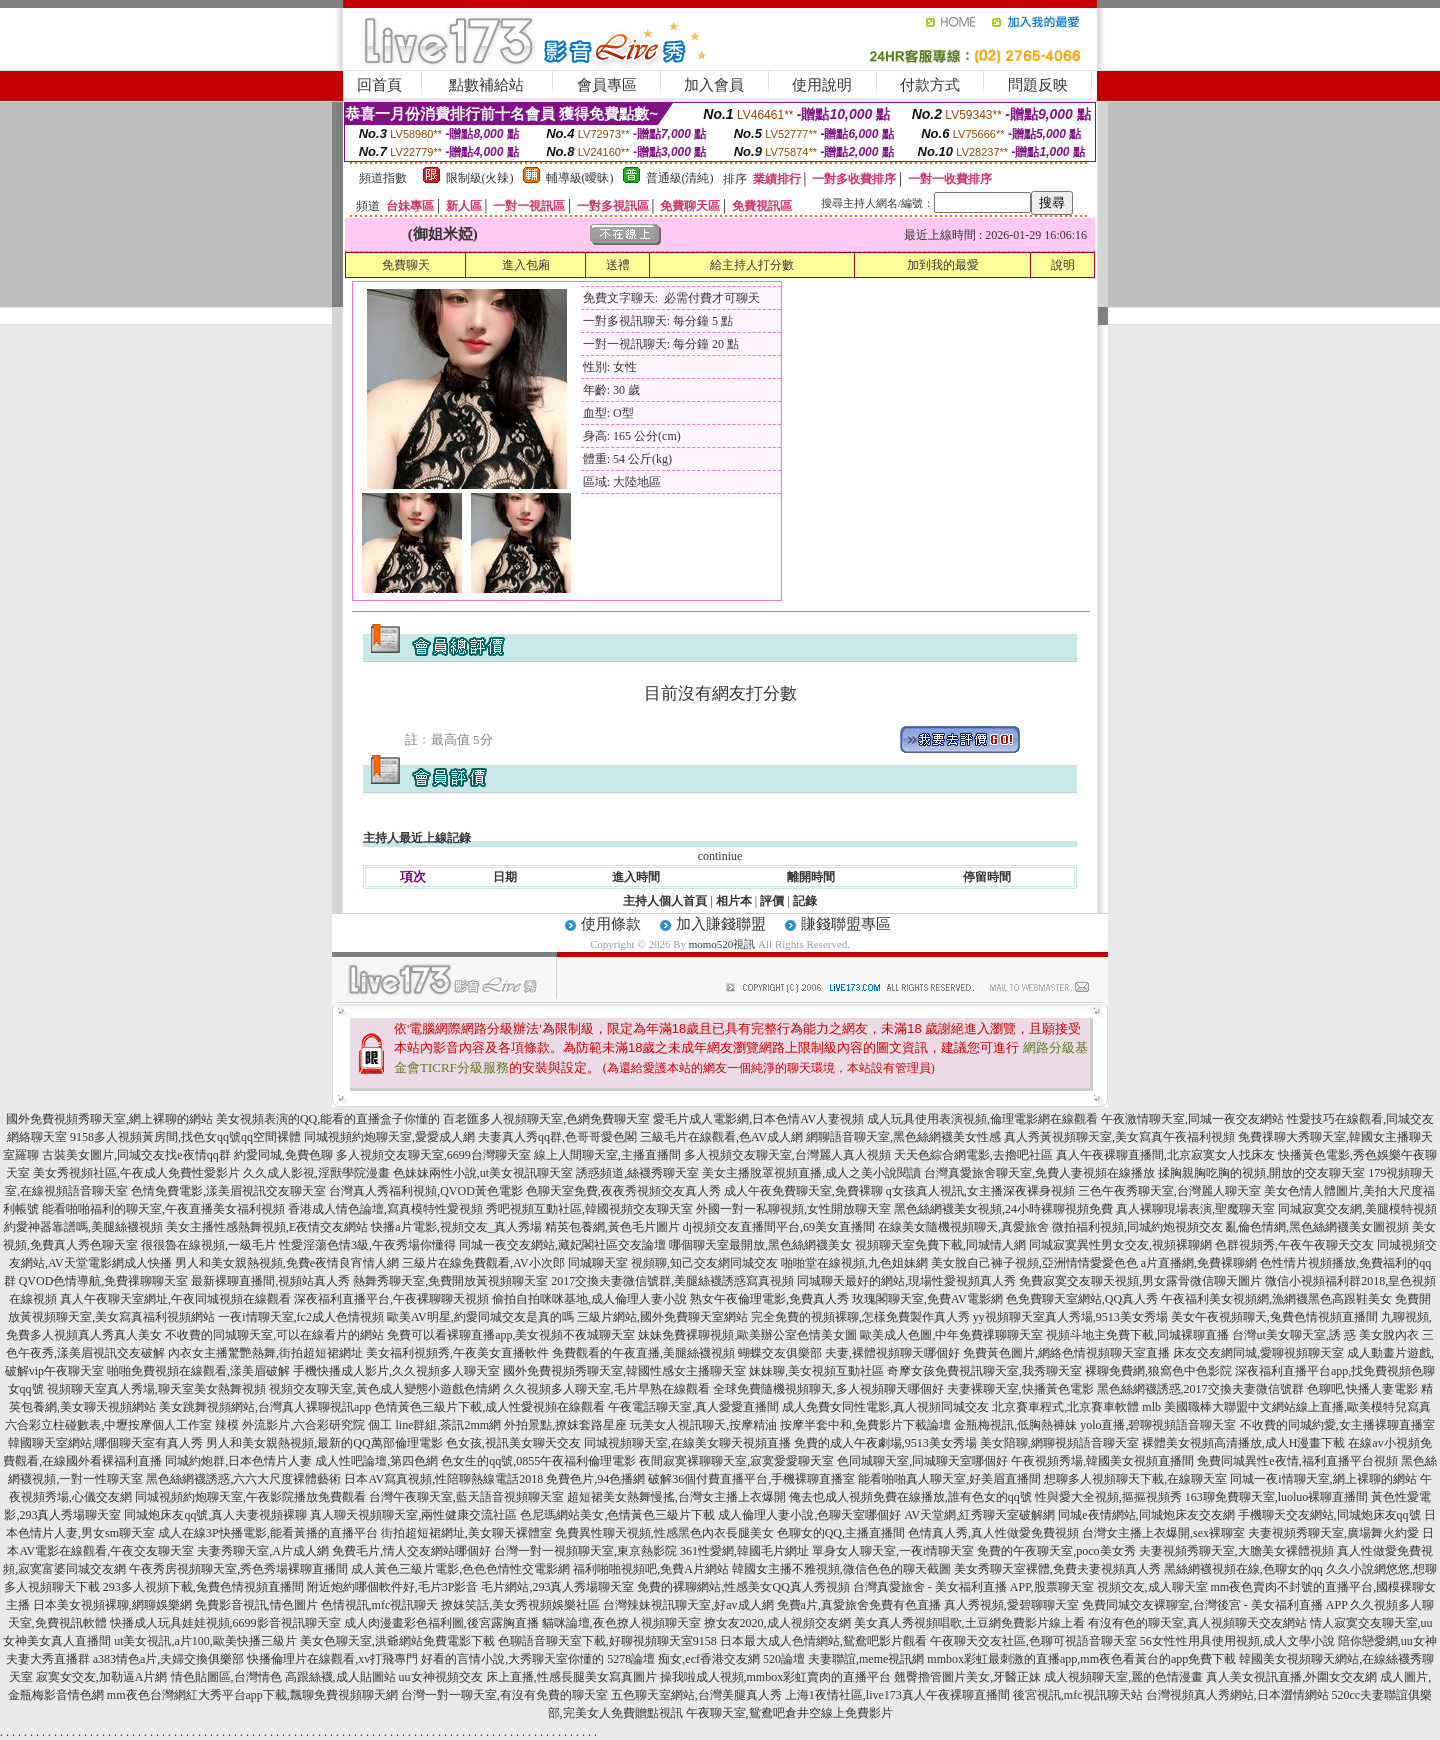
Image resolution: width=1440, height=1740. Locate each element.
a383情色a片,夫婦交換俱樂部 (169, 1659)
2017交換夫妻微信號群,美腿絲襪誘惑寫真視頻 (672, 1281)
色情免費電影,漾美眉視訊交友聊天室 (228, 1191)
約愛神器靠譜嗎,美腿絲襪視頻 (83, 1227)
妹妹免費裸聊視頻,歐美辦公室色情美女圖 (747, 1335)
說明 (1063, 265)
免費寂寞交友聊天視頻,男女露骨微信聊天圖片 (1140, 1281)
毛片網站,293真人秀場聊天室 (557, 1587)
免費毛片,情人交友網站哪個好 (411, 1551)
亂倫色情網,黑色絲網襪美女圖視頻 (1317, 1227)
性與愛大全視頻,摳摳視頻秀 (1108, 1497)
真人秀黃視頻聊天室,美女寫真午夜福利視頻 (1119, 1137)
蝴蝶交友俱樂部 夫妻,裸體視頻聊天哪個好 (849, 1353)
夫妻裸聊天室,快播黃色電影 (1020, 1389)
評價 (772, 901)
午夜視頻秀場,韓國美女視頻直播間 (1102, 1461)
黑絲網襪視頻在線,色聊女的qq (1243, 1569)
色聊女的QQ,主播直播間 (841, 1533)
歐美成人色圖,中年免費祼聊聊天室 (951, 1335)
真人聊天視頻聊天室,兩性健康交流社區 (413, 1515)
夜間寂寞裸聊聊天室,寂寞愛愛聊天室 (736, 1461)
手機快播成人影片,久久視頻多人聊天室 (396, 1371)
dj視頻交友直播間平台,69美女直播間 (779, 1227)
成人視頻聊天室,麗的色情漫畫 (1123, 1677)
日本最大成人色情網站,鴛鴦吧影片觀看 (823, 1641)
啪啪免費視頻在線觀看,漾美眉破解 (198, 1371)
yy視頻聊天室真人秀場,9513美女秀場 (1070, 1317)
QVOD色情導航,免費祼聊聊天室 (104, 1281)
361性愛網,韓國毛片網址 (744, 1551)
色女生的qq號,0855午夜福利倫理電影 (538, 1461)
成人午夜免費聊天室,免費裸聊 (803, 1191)
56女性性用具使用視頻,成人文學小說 (1237, 1641)
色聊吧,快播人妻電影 (1362, 1389)
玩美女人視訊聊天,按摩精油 (703, 1425)
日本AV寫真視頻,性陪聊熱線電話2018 (443, 1479)
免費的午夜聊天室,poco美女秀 (1056, 1551)
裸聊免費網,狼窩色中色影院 (1158, 1371)
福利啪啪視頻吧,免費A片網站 (651, 1569)
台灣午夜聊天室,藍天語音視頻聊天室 (466, 1497)
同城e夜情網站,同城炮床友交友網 (1146, 1515)
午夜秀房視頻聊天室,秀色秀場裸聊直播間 (238, 1569)
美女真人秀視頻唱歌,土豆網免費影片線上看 (969, 1623)
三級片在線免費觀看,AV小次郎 (483, 1263)
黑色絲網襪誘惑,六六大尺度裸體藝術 (243, 1479)
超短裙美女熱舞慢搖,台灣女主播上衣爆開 (676, 1497)
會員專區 (607, 85)
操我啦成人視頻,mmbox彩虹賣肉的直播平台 (776, 1677)
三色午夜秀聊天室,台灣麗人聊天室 (1169, 1191)
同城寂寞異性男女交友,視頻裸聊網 (1120, 1245)
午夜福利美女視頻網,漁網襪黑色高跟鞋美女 (1276, 1299)
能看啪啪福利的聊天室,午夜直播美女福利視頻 (163, 1209)
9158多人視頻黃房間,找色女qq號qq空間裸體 (185, 1137)
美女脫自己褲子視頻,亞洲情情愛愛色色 (1034, 1263)
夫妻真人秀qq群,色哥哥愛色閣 (557, 1137)
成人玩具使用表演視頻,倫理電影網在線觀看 (982, 1119)
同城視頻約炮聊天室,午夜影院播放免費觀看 (250, 1497)
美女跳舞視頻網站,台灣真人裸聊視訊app (265, 1407)
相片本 (734, 901)
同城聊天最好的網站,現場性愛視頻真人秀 (906, 1281)
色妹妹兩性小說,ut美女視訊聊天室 (483, 1173)
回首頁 (379, 85)
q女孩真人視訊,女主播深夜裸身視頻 (980, 1191)
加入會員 (714, 85)
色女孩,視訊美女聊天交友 (513, 1443)
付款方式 (930, 85)
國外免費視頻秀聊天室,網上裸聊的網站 (109, 1119)
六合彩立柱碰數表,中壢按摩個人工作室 (108, 1425)
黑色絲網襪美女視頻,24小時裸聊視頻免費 (1003, 1209)
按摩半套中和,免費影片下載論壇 (865, 1425)
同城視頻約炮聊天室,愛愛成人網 (389, 1137)
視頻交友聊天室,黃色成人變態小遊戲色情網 (384, 1389)
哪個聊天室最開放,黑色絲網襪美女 (760, 1245)
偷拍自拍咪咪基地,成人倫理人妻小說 (589, 1299)
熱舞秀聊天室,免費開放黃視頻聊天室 (450, 1281)
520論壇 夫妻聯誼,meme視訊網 (843, 1659)
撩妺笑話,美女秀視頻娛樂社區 (520, 1605)
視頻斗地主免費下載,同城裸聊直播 (1137, 1335)
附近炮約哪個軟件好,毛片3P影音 (393, 1587)
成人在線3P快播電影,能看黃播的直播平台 (268, 1533)
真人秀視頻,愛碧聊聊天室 (1011, 1605)
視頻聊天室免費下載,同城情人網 (940, 1245)
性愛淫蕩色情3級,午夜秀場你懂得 (367, 1245)
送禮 (618, 265)
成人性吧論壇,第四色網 (376, 1461)
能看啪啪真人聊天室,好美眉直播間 (949, 1479)
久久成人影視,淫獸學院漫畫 (316, 1173)
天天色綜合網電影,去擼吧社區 (973, 1155)
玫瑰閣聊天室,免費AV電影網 (927, 1299)
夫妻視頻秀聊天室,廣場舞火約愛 (1333, 1533)
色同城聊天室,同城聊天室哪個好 (922, 1461)
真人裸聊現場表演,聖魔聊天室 (1195, 1209)
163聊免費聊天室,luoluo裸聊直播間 (1277, 1497)
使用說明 (822, 85)
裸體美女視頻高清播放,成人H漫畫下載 (1244, 1443)
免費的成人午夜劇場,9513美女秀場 (885, 1443)
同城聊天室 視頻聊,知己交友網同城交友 (673, 1263)
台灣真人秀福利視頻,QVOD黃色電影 (426, 1191)
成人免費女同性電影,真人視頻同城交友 (885, 1407)
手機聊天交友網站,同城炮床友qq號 (1329, 1515)
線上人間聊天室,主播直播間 (607, 1155)
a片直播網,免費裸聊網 (1199, 1263)
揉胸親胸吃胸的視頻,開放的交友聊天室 (1261, 1173)
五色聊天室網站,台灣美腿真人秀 (696, 1695)
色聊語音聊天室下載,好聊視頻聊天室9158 (607, 1641)
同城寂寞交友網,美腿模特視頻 (1357, 1209)
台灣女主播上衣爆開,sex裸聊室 (1163, 1533)
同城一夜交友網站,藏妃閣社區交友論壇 (562, 1245)
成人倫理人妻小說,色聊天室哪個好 (809, 1515)
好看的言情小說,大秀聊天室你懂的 (512, 1659)
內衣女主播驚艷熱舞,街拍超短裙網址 (265, 1353)
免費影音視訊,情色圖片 (256, 1605)
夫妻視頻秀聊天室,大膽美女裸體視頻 (1236, 1551)
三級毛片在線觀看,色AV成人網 (721, 1137)
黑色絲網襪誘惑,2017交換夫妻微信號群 (1200, 1389)
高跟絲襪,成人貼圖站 (340, 1677)
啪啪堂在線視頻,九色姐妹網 (854, 1263)
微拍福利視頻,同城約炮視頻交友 (1137, 1227)
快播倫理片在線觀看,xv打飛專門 (332, 1659)
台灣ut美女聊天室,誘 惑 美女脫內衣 (1325, 1335)
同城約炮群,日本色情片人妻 (238, 1461)
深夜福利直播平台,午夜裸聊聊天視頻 (391, 1299)
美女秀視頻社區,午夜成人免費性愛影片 (136, 1173)
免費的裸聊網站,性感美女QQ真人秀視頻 (743, 1587)
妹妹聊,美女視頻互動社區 (816, 1371)
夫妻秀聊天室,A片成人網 (263, 1551)
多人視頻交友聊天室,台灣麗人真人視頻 (787, 1155)
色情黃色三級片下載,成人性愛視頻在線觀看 (489, 1407)
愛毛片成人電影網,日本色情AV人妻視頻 (758, 1119)
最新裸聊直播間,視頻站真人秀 (270, 1281)
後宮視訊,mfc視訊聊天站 (1078, 1695)
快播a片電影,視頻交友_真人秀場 (456, 1227)
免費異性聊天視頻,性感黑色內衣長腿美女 (664, 1533)
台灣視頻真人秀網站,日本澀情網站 (1237, 1695)
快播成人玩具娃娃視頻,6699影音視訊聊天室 (225, 1623)
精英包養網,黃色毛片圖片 (612, 1227)
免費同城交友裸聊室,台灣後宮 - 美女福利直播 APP (1215, 1605)
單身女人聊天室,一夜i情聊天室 (893, 1551)
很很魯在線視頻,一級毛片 (208, 1245)
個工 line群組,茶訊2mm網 (434, 1425)
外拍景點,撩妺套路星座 (565, 1425)
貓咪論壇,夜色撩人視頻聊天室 (621, 1623)
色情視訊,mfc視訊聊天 (380, 1605)
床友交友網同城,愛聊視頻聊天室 (1258, 1353)
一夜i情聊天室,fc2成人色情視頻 (301, 1317)
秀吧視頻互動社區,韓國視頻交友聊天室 (589, 1209)
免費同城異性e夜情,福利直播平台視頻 (1297, 1461)
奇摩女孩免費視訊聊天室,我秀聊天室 (984, 1371)
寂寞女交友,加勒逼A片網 (102, 1677)
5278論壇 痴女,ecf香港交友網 (683, 1659)
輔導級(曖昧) (580, 178)
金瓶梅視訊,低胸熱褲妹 (1015, 1425)
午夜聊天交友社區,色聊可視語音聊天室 (1033, 1641)
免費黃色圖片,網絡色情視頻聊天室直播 (1066, 1353)
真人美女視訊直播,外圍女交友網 (1291, 1677)
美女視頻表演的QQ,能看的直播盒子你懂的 (328, 1119)
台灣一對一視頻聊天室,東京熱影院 (585, 1551)
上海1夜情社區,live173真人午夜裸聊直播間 (897, 1695)
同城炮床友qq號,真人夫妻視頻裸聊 (215, 1515)
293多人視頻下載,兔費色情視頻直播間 (203, 1587)
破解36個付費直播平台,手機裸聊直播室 (751, 1479)
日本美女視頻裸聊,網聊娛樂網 (112, 1605)
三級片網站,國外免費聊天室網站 (662, 1317)
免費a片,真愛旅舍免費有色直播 (859, 1605)
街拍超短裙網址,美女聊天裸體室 (466, 1533)
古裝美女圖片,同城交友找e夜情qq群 (136, 1155)
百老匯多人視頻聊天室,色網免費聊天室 (546, 1119)
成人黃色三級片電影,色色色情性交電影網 (460, 1569)
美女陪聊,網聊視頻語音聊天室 (1059, 1443)
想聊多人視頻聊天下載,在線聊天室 (1135, 1479)
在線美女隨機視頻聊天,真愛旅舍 (963, 1227)
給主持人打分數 (752, 265)
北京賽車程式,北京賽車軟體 (1065, 1407)
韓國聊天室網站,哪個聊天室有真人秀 (105, 1443)
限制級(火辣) (480, 178)
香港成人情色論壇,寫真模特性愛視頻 (385, 1209)
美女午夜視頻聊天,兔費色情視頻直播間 (1274, 1317)
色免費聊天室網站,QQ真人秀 (1082, 1299)
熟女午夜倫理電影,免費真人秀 (769, 1299)
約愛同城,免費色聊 (283, 1155)
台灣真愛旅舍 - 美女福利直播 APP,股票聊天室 (973, 1587)
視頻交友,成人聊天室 (1152, 1587)
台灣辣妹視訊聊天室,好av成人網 (688, 1605)
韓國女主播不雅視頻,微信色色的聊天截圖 (841, 1569)
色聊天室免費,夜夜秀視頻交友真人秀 (623, 1191)
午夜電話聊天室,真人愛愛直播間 (693, 1407)
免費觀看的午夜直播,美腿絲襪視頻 (643, 1353)
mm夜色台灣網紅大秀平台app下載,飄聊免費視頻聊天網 (252, 1695)
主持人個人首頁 (665, 901)
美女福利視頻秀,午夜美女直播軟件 (457, 1353)
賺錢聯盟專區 (846, 924)
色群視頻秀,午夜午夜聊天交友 (1294, 1245)
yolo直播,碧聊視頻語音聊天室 (1158, 1425)
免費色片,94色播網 (595, 1479)
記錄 (805, 901)
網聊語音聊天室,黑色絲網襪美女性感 (903, 1137)
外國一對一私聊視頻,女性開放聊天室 (793, 1209)
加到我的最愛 (943, 265)
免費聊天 (406, 265)
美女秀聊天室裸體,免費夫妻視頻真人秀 (1057, 1569)
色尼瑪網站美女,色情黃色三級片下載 (617, 1515)
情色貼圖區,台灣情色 (226, 1677)
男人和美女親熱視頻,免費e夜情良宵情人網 (287, 1263)
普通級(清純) (680, 178)
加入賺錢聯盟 (721, 924)
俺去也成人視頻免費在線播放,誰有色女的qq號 (910, 1497)
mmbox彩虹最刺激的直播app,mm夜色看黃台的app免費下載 (1081, 1659)
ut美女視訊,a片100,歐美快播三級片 (205, 1641)
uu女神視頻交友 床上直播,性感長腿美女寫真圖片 (528, 1677)
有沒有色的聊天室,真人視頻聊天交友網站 (1197, 1623)
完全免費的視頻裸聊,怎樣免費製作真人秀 (860, 1317)
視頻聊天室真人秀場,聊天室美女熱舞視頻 (156, 1389)
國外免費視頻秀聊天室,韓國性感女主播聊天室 (624, 1371)
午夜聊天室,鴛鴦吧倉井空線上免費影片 (789, 1713)
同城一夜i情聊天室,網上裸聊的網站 (1323, 1479)
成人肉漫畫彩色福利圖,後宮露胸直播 (441, 1623)
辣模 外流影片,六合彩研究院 (290, 1425)
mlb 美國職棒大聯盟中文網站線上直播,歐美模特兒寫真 (1286, 1407)
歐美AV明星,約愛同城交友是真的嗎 (480, 1317)
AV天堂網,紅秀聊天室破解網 (979, 1515)
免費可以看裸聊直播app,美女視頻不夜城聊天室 (511, 1335)
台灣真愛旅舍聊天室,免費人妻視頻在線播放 (1039, 1173)
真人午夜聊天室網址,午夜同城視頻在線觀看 (175, 1299)
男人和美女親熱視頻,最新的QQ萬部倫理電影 (324, 1443)
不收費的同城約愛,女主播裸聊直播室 (1337, 1425)
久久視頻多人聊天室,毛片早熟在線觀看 (606, 1389)
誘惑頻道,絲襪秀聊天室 (637, 1173)
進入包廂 (526, 265)
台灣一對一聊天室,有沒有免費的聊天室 (504, 1695)
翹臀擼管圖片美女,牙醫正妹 (967, 1677)
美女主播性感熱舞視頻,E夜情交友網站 (267, 1227)
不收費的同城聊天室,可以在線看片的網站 (274, 1335)
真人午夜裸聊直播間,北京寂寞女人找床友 (1165, 1155)
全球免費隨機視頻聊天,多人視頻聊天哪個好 (828, 1389)
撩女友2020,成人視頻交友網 (777, 1623)
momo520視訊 (722, 944)
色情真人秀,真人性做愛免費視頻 (993, 1533)
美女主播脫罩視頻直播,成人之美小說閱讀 (811, 1173)
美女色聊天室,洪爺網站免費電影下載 (397, 1641)
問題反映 (1038, 85)
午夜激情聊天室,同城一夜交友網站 (1192, 1119)
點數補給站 (486, 85)
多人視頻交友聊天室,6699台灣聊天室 (433, 1155)
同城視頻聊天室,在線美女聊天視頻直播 (687, 1443)
